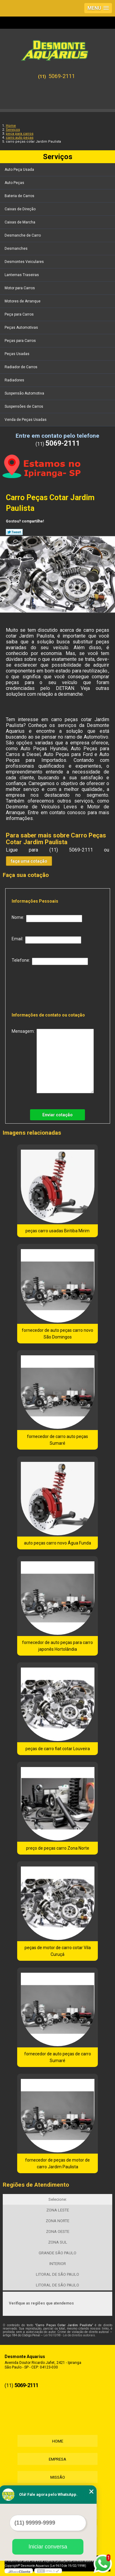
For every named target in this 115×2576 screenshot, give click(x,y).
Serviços (57, 156)
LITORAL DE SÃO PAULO (57, 2274)
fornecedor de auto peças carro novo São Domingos (57, 1333)
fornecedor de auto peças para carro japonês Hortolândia (57, 1646)
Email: (46, 940)
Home (57, 2441)
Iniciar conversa (48, 2547)
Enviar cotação (57, 1114)
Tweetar (14, 532)
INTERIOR (57, 2263)
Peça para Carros (20, 314)
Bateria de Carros (20, 196)
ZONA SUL (57, 2242)
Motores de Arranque (23, 301)
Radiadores (15, 380)
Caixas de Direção (20, 209)
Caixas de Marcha (20, 222)
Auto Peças (15, 183)
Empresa (57, 2459)
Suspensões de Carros (24, 406)
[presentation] (51, 987)
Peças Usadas (17, 354)
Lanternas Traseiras (22, 275)
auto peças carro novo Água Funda (57, 1543)
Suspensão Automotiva (25, 393)
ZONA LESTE (57, 2210)
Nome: (47, 918)
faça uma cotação (29, 861)
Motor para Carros (20, 288)
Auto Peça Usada (20, 169)
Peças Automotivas (22, 327)
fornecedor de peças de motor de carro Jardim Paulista (57, 2163)
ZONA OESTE (57, 2231)
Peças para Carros (21, 341)
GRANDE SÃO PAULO (57, 2253)
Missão (57, 2477)
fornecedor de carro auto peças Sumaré (57, 1440)
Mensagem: (53, 1061)
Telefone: (50, 961)
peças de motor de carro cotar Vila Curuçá (58, 1951)
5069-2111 (61, 76)
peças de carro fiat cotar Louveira (57, 1748)
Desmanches (17, 248)
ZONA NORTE (57, 2220)
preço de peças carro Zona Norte (57, 1848)
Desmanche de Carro (23, 235)
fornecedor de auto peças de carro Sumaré (57, 2057)
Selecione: (57, 2199)
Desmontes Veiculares (25, 262)
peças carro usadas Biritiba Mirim (57, 1230)
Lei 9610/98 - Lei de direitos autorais (69, 2335)
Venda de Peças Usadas (26, 419)
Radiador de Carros (21, 367)
